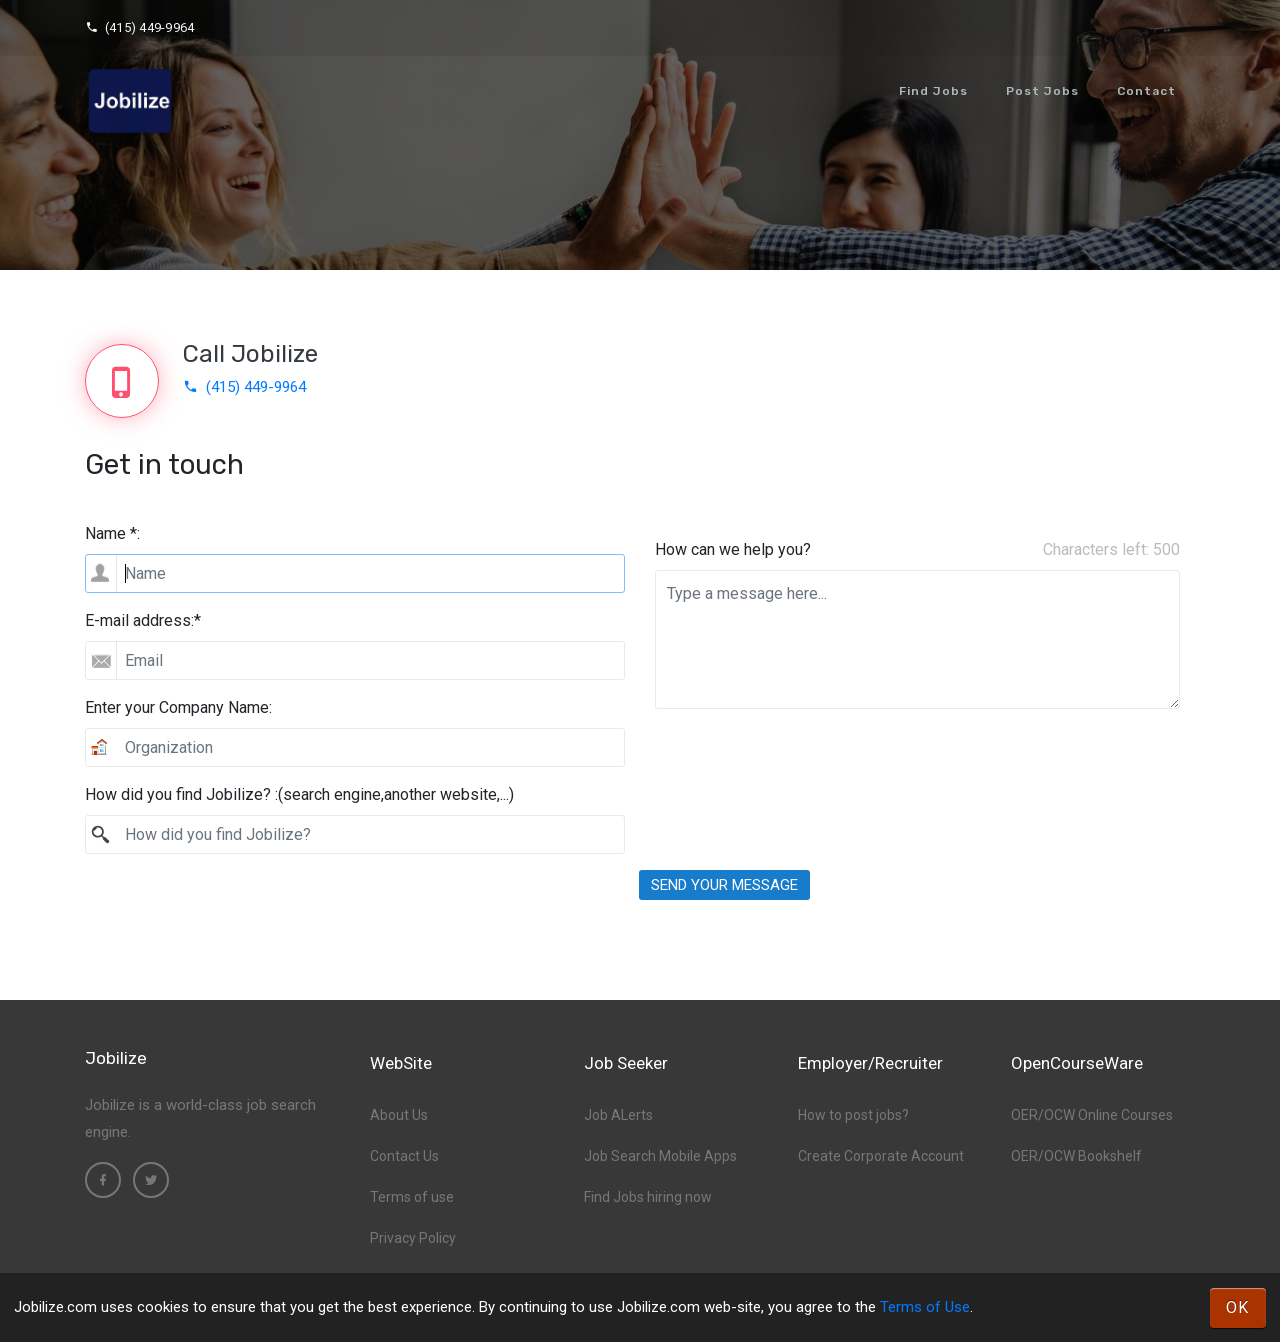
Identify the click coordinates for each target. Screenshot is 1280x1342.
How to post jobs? (853, 1115)
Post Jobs (1042, 91)
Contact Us (404, 1156)
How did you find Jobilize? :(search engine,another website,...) (299, 794)
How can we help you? (733, 549)
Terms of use (412, 1197)
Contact (1146, 91)
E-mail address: (143, 620)
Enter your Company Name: (178, 707)
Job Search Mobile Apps (660, 1156)
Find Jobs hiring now (648, 1197)
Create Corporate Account (881, 1156)
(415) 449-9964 (139, 27)
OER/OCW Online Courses (1092, 1115)
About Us (399, 1115)
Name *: (112, 533)
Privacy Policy (413, 1238)
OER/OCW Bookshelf (1076, 1156)
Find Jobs (933, 91)
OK (1238, 1307)
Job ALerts (618, 1115)
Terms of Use (925, 1307)
